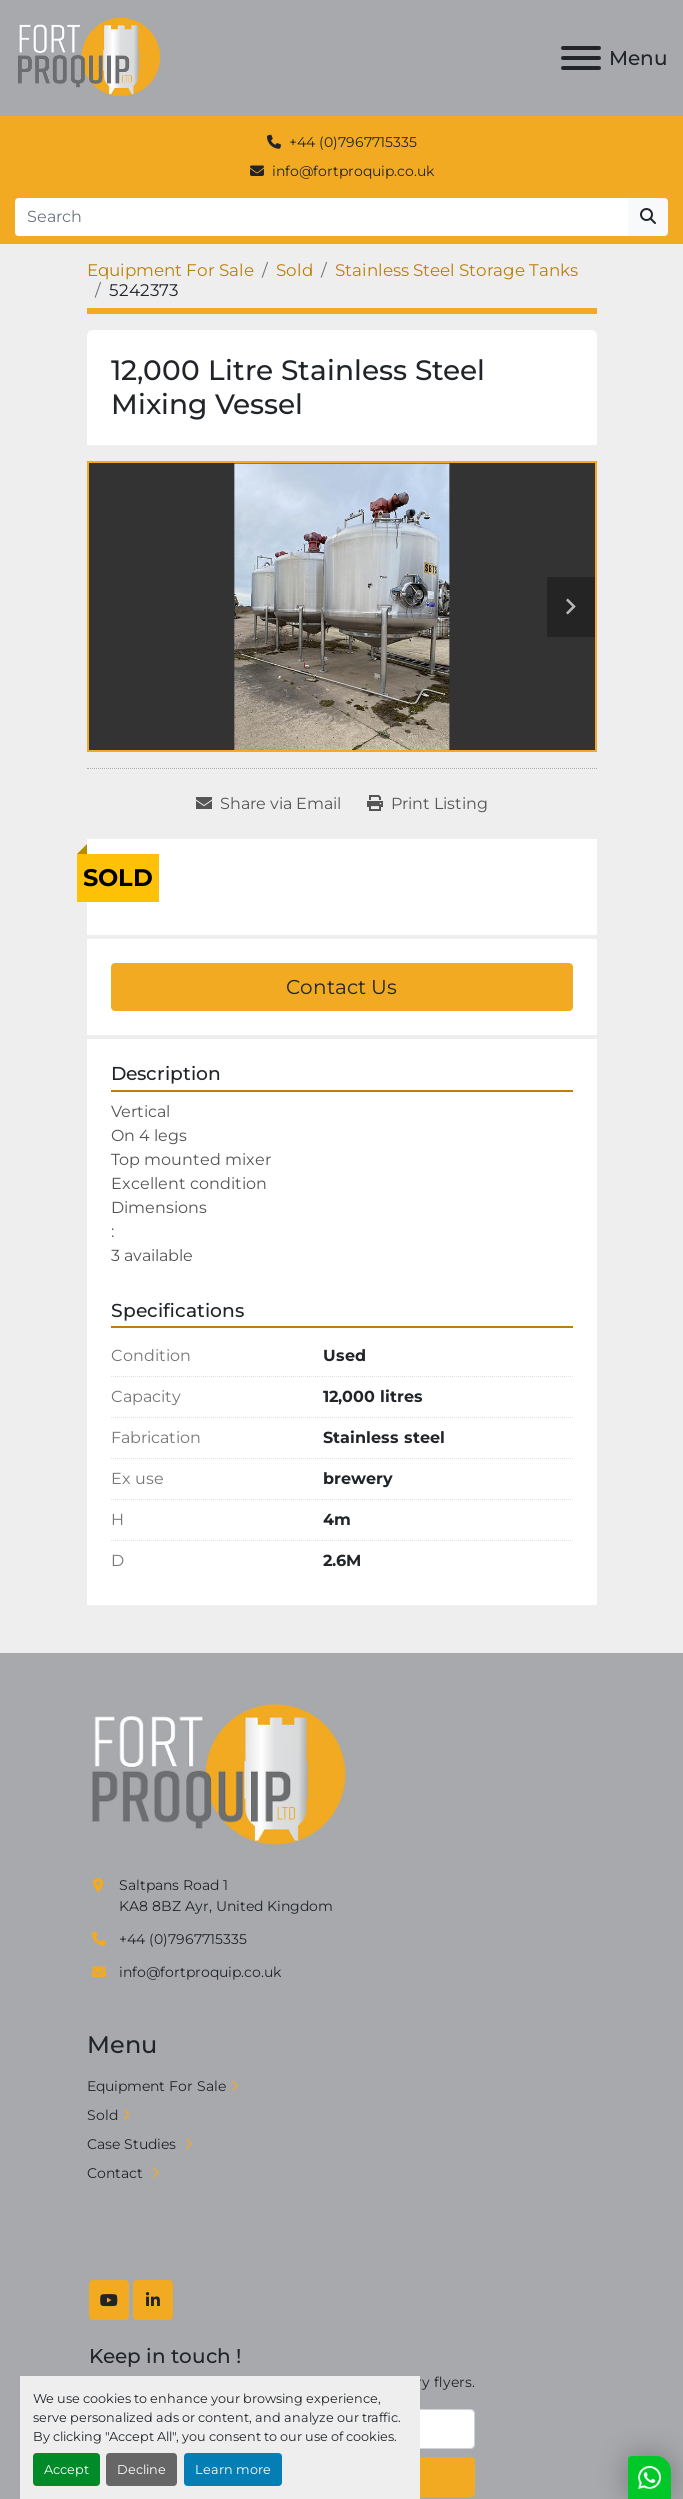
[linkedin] (153, 2300)
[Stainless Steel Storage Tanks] (456, 270)
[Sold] (294, 270)
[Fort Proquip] (221, 1775)
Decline (141, 2469)
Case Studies (133, 2144)
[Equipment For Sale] (170, 270)
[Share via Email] (268, 804)
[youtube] (109, 2300)
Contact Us (341, 987)
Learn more (233, 2469)
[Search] (321, 217)
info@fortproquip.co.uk (353, 171)
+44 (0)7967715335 (353, 142)
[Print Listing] (427, 804)
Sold (102, 2115)
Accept (66, 2469)
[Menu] (581, 58)
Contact (117, 2173)
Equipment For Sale (156, 2086)
